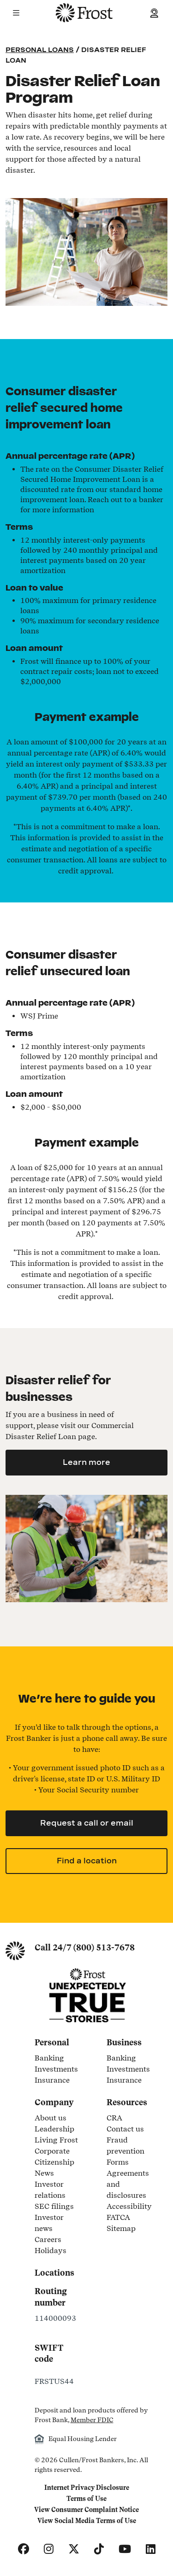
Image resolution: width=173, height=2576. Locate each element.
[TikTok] (99, 2549)
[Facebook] (23, 2549)
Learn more (86, 1462)
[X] (74, 2549)
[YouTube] (124, 2549)
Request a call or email (86, 1823)
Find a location (87, 1860)
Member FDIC (92, 2420)
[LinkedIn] (150, 2549)
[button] (16, 13)
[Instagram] (48, 2549)
